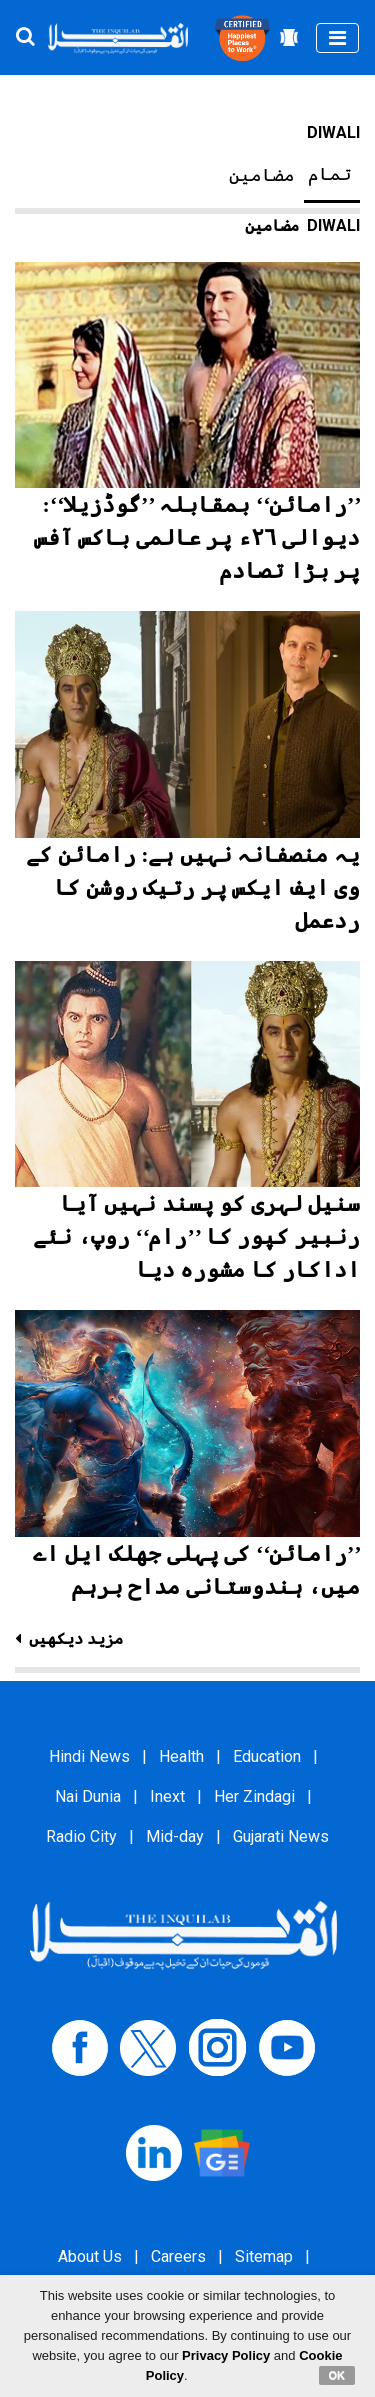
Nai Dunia (88, 1796)
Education (267, 1756)
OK (337, 2375)
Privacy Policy (226, 2355)
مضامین (262, 175)
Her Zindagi (254, 1796)
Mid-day (175, 1836)
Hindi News (89, 1756)
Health (181, 1756)
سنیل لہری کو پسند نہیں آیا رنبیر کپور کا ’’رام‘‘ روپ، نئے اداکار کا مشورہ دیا (196, 1236)
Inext (167, 1796)
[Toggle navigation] (337, 38)
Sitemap (264, 2256)
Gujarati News (281, 1836)
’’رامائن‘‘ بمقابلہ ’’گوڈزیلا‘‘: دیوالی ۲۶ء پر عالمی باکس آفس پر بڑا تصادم (197, 537)
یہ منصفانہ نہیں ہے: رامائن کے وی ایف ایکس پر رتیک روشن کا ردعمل (193, 887)
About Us (90, 2256)
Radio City (81, 1836)
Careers (178, 2256)
